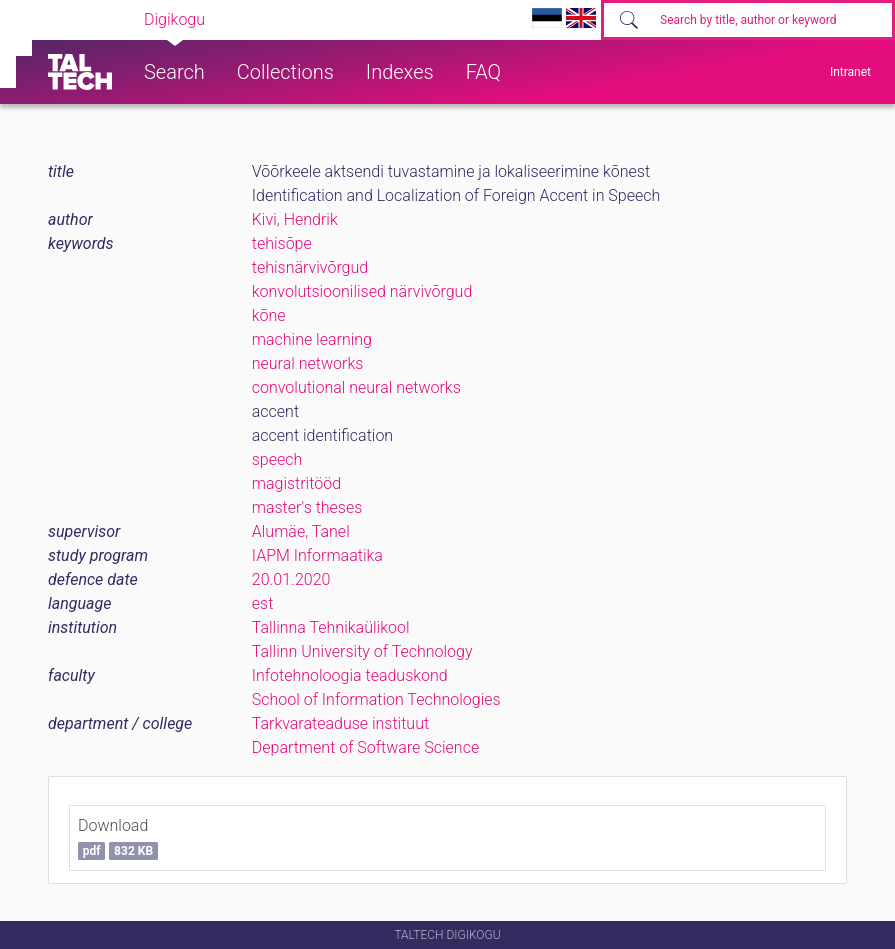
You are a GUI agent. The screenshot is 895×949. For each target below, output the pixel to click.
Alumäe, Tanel (301, 531)
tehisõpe (282, 243)
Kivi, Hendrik (295, 219)
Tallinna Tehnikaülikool (331, 627)
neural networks (308, 363)
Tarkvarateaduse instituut (340, 723)
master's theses (307, 507)
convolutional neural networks (356, 387)
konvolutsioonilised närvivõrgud (362, 291)
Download (118, 838)
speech (277, 459)
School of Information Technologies (376, 699)
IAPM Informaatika (317, 555)
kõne (269, 315)
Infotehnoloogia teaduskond (350, 675)
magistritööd (296, 483)
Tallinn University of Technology (362, 651)
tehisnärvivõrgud (310, 267)
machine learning (312, 339)
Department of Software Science (365, 747)
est (263, 603)
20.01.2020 (291, 579)
